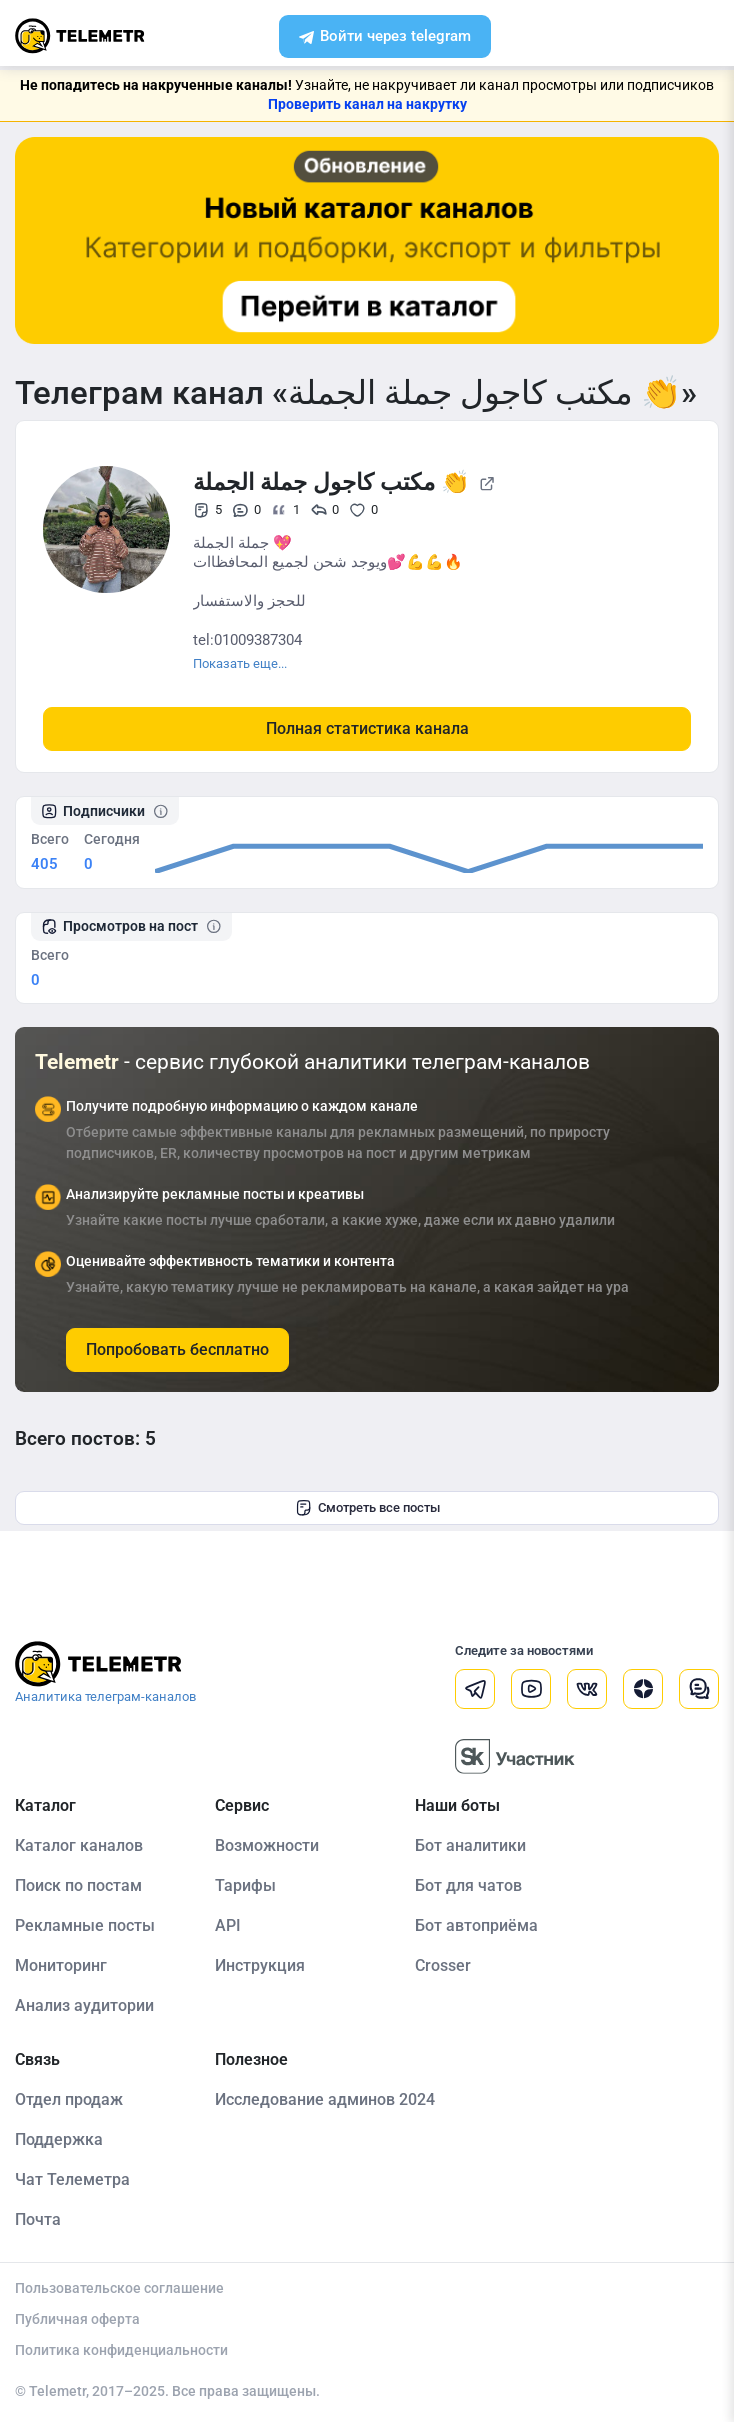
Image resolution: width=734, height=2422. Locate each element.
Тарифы (245, 1885)
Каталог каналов (79, 1845)
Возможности (267, 1845)
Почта (38, 2219)
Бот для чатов (468, 1885)
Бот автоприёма (476, 1925)
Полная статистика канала (367, 728)
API (228, 1925)
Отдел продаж (69, 2099)
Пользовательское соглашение (119, 2288)
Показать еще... (240, 663)
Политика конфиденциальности (121, 2350)
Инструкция (260, 1965)
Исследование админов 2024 (325, 2099)
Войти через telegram (385, 38)
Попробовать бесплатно (177, 1349)
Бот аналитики (470, 1845)
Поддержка (59, 2139)
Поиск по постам (78, 1885)
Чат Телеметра (72, 2179)
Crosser (443, 1965)
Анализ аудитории (84, 2005)
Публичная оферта (77, 2319)
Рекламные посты (85, 1925)
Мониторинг (61, 1965)
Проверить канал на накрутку (367, 104)
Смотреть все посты (367, 1508)
